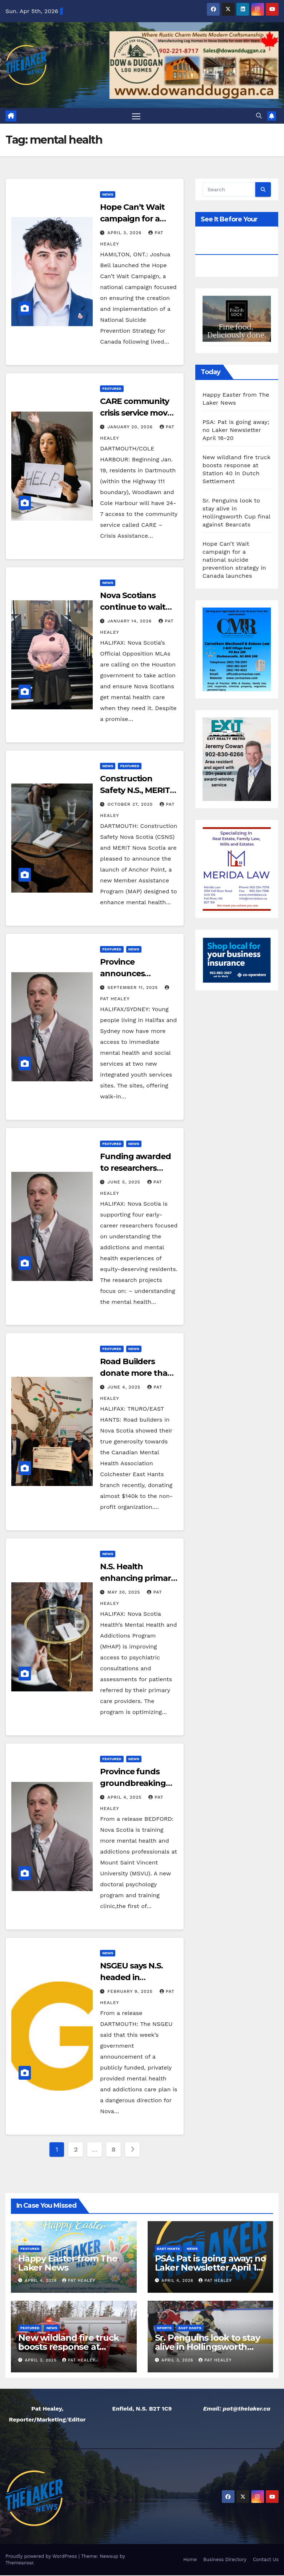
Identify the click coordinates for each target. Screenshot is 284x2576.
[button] (259, 116)
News (107, 195)
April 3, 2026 (125, 233)
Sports (164, 2329)
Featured (111, 389)
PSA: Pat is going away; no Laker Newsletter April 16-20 (236, 430)
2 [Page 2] (75, 2150)
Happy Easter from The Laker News (67, 2263)
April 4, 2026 (42, 2281)
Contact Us (266, 2560)
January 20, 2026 (130, 427)
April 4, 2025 (125, 1797)
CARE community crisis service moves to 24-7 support (138, 413)
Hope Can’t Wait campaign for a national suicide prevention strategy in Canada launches (234, 560)
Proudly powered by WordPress (42, 2557)
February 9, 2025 (130, 1992)
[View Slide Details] (237, 319)
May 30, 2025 (124, 1592)
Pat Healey (78, 2281)
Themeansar (19, 2563)
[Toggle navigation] (136, 116)
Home (190, 2560)
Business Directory (224, 2560)
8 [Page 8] (114, 2150)
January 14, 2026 (130, 621)
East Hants (168, 2249)
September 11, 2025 (133, 988)
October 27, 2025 (131, 805)
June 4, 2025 (124, 1387)
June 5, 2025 (124, 1182)
